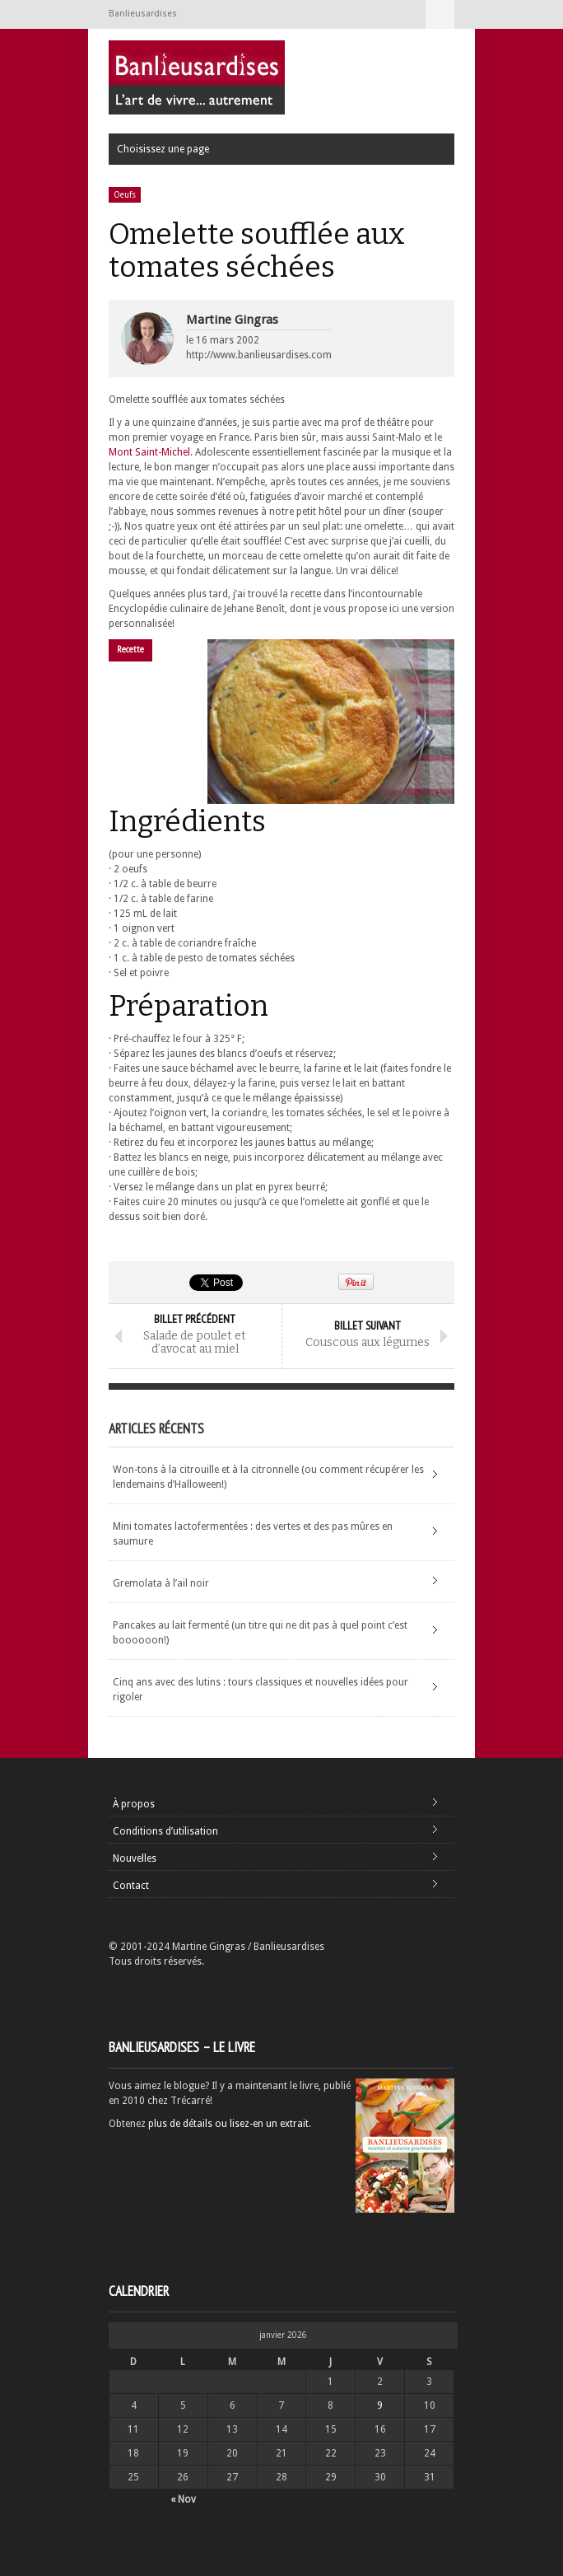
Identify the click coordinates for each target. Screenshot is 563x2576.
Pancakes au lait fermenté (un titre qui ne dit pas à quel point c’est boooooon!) (260, 1633)
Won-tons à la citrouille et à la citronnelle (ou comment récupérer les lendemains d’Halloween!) (268, 1477)
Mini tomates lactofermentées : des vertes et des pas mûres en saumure (253, 1534)
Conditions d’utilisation (165, 1831)
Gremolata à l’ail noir (161, 1583)
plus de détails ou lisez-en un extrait (228, 2124)
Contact (131, 1885)
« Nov (183, 2499)
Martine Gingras (232, 319)
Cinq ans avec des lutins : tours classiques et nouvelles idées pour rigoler (260, 1689)
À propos (134, 1804)
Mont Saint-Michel (149, 452)
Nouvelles (134, 1858)
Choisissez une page (440, 14)
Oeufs (125, 194)
